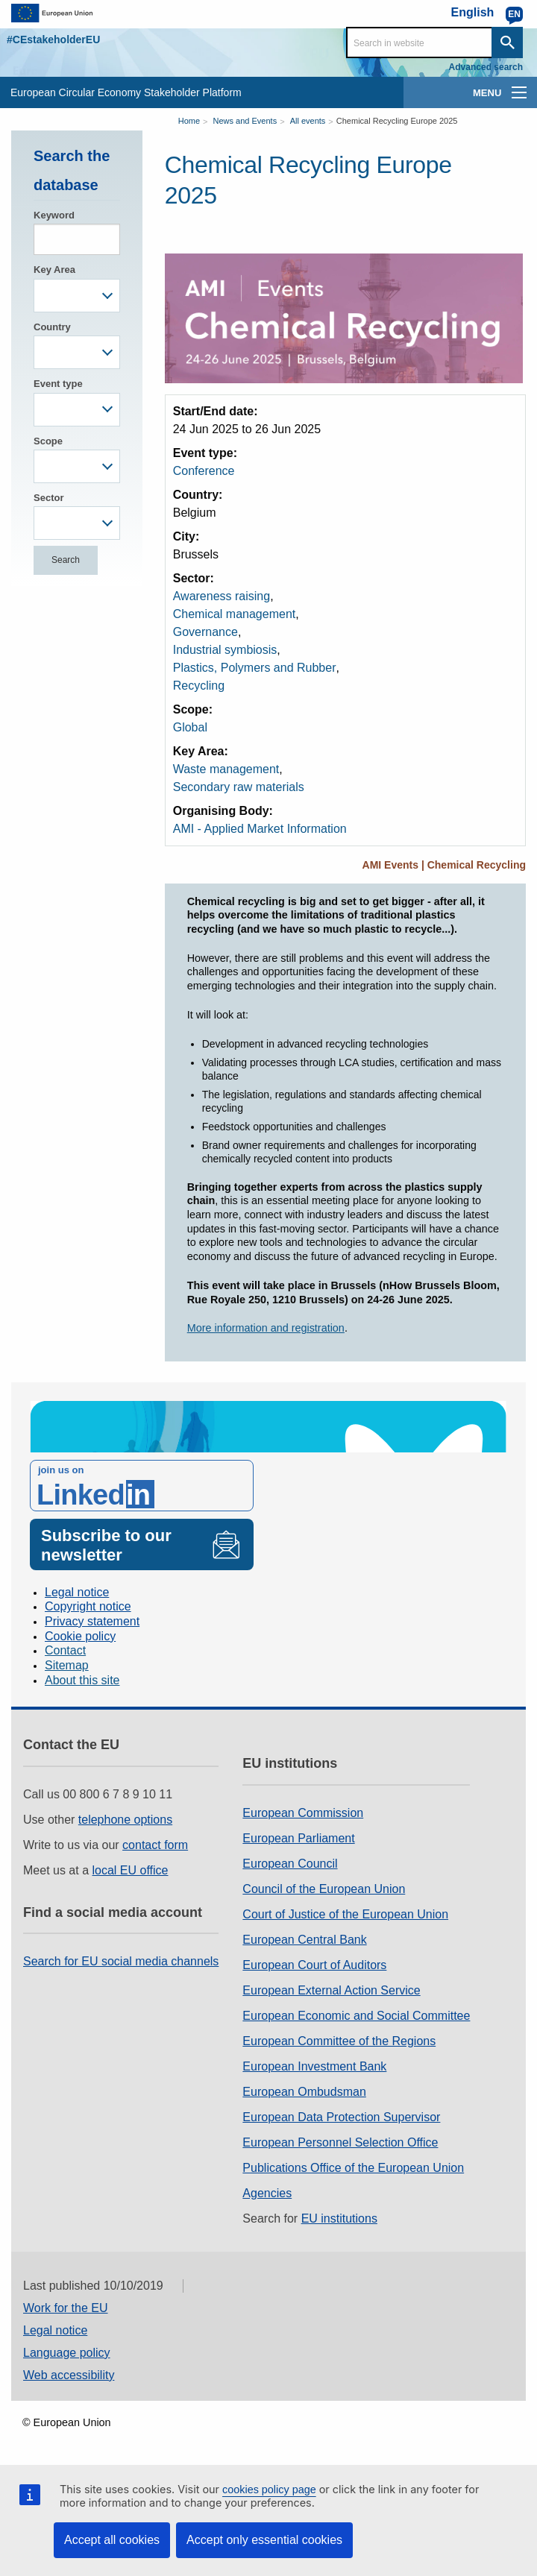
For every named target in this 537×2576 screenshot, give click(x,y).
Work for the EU (65, 2308)
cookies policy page (269, 2489)
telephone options (125, 1819)
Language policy (66, 2352)
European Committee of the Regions (339, 2041)
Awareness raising (221, 596)
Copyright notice (88, 1606)
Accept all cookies (112, 2540)
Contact (65, 1650)
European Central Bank (304, 1939)
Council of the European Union (323, 1889)
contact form (155, 1845)
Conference (204, 471)
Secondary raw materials (238, 787)
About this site (82, 1680)
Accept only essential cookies (264, 2540)
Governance (205, 632)
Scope (48, 441)
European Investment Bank (314, 2066)
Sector (48, 497)
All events (308, 120)
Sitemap (67, 1665)
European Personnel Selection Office (340, 2142)
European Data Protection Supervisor (341, 2117)
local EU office (130, 1870)
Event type (58, 383)
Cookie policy (80, 1636)
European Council (289, 1863)
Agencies (267, 2193)
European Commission (302, 1813)
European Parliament (298, 1838)
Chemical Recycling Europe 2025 (397, 120)
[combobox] (77, 295)
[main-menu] (519, 92)
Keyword (54, 215)
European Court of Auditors (314, 1965)
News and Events (245, 120)
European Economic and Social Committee (356, 2015)
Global (190, 727)
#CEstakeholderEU (53, 39)
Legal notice (77, 1592)
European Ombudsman (303, 2091)
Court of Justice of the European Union (345, 1914)
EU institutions (339, 2218)
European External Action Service (331, 1990)
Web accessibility (68, 2375)
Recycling (198, 685)
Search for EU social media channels (121, 1961)
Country (52, 327)
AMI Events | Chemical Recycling (444, 865)
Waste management (226, 769)
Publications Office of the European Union (353, 2167)
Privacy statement (92, 1621)
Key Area (54, 269)
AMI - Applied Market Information (260, 828)
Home (189, 120)
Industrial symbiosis (225, 649)
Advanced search (486, 67)
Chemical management (234, 614)
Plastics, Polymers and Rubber (254, 667)
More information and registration (266, 1328)
